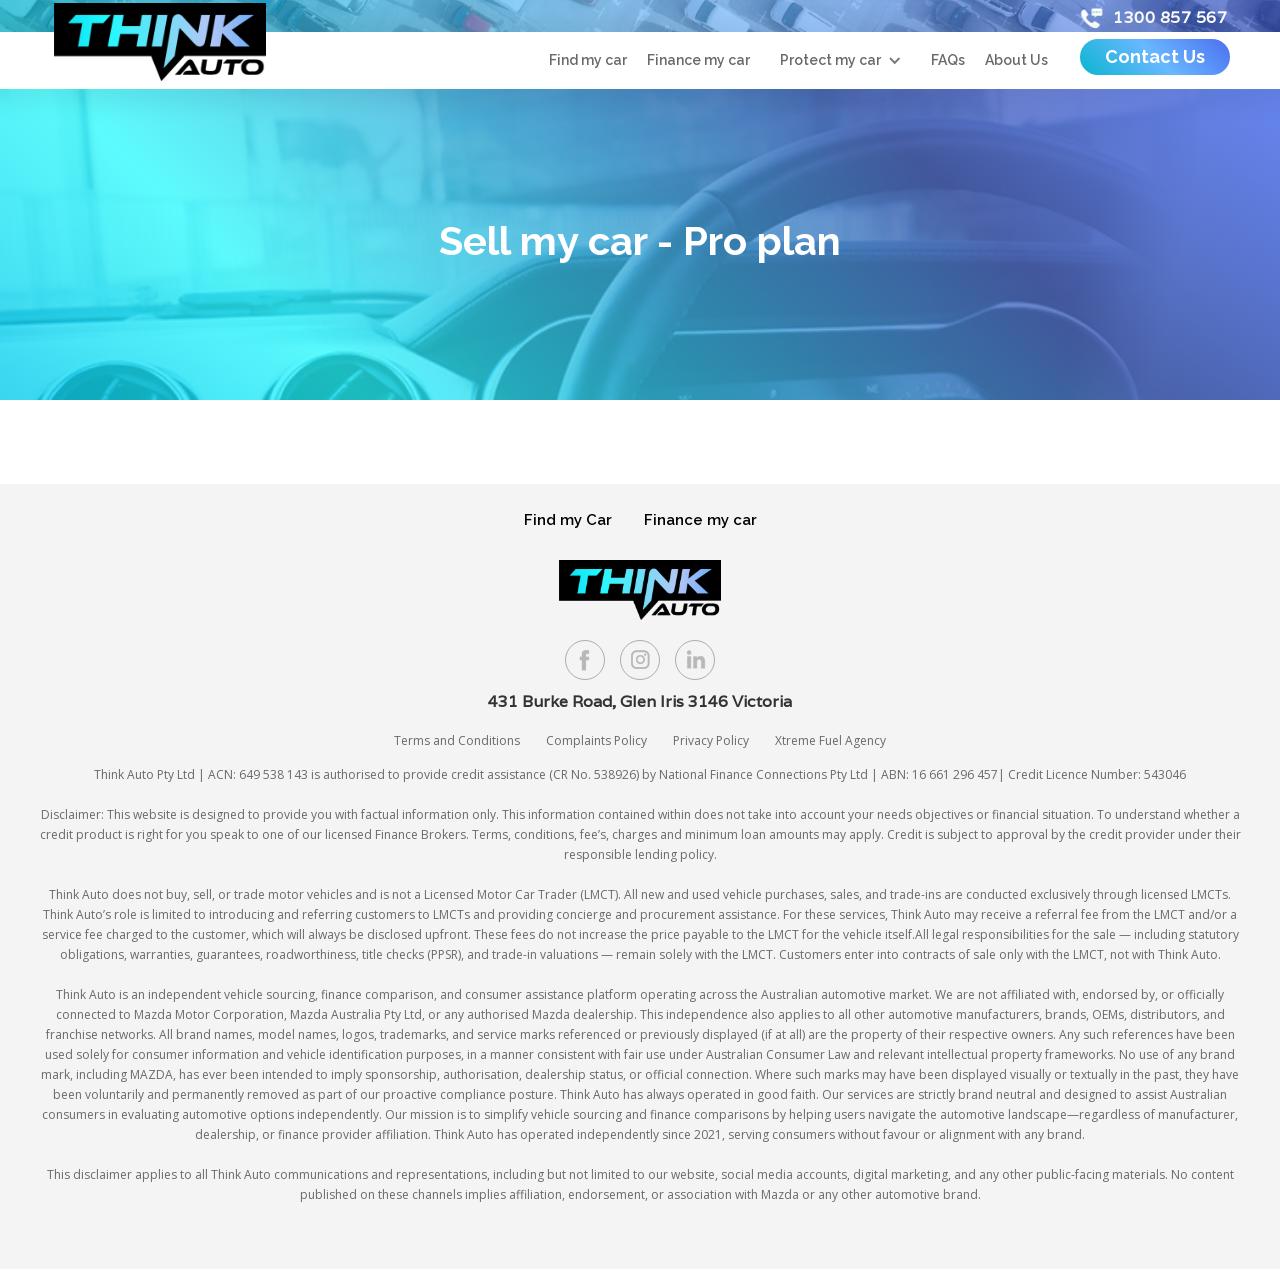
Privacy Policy (711, 740)
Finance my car (698, 60)
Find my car (588, 60)
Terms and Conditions (457, 740)
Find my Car (568, 520)
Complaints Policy (596, 740)
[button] (840, 60)
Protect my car (830, 60)
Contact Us (1155, 56)
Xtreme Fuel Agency (830, 740)
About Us (1016, 60)
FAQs (948, 60)
